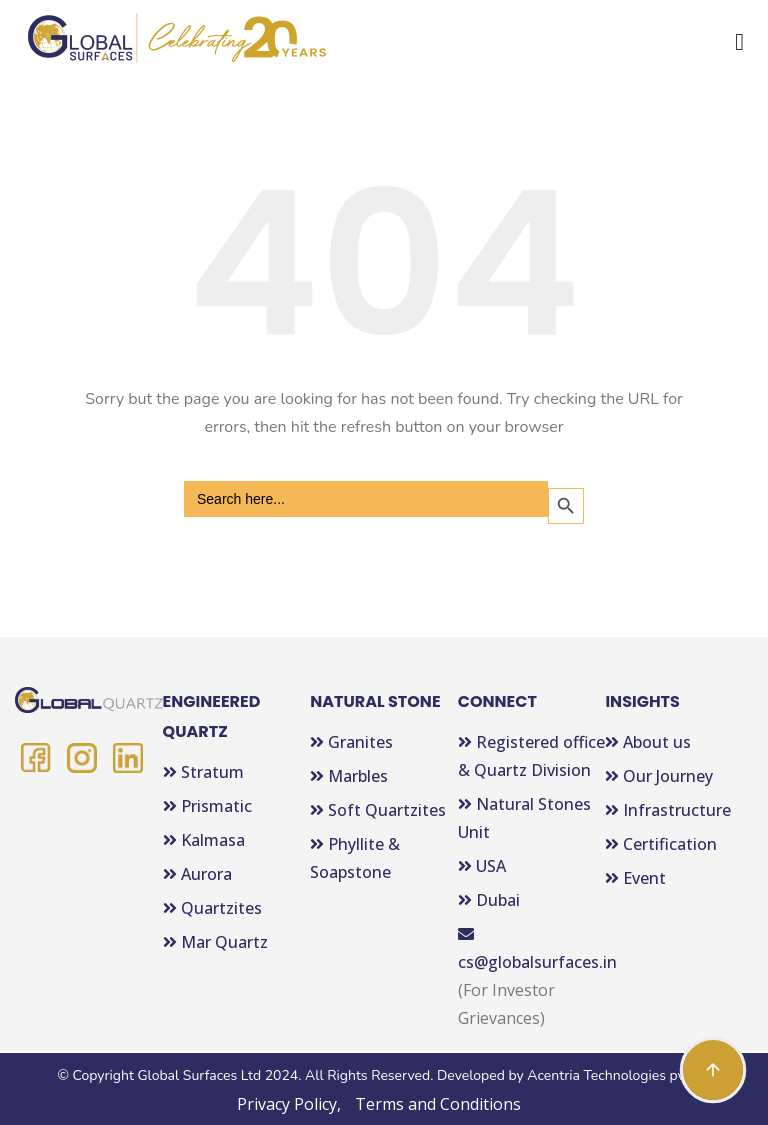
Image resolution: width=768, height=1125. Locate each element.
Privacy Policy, (289, 1104)
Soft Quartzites (378, 810)
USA (482, 866)
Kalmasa (204, 840)
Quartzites (212, 908)
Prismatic (207, 806)
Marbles (349, 776)
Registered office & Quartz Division (531, 756)
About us (648, 742)
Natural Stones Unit (524, 818)
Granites (351, 742)
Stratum (203, 772)
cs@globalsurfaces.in (532, 949)
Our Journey (659, 776)
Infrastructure (668, 810)
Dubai (489, 900)
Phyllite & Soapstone (355, 858)
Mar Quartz (215, 942)
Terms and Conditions (438, 1104)
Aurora (197, 874)
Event (635, 878)
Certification (661, 844)
